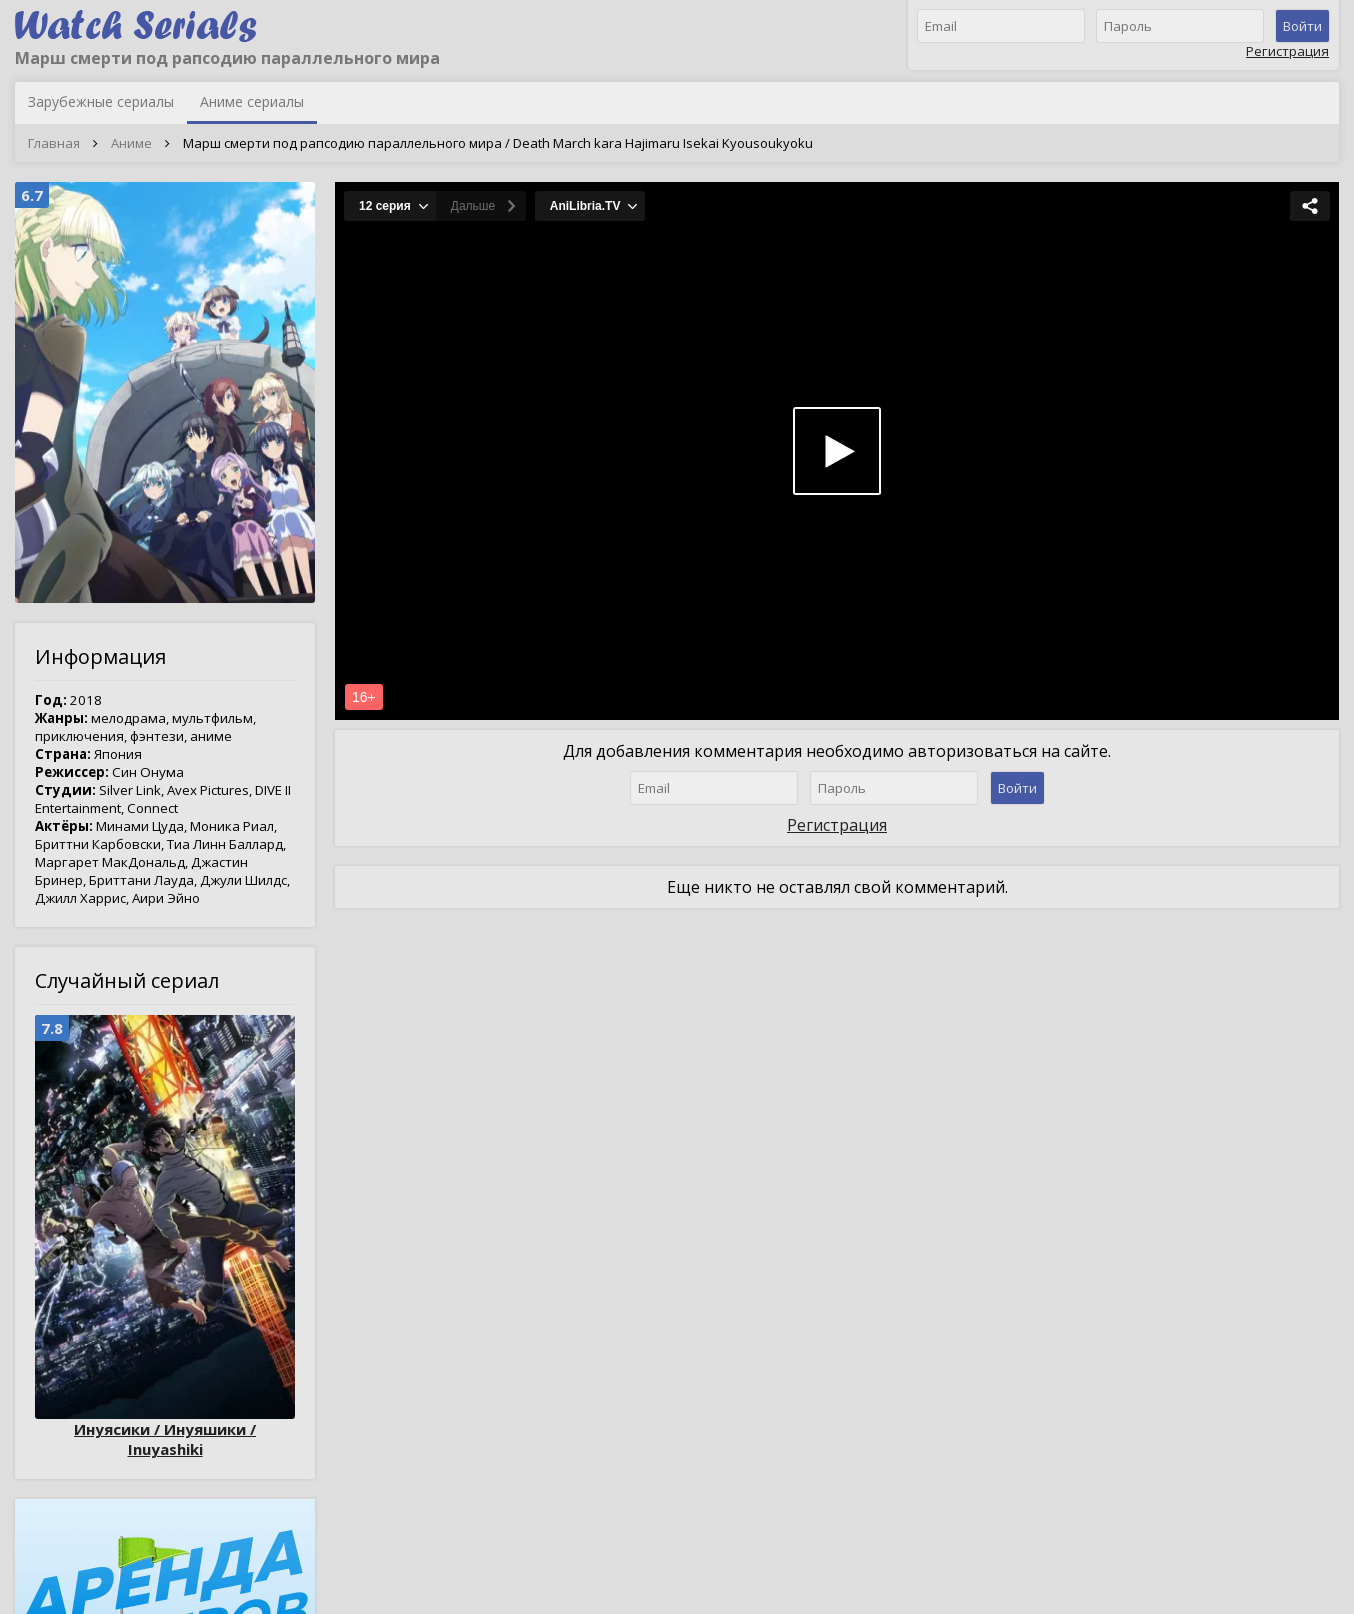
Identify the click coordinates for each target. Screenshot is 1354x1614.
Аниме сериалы (252, 101)
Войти (1302, 26)
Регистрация (1287, 51)
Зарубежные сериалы (101, 101)
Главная (54, 143)
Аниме (131, 143)
